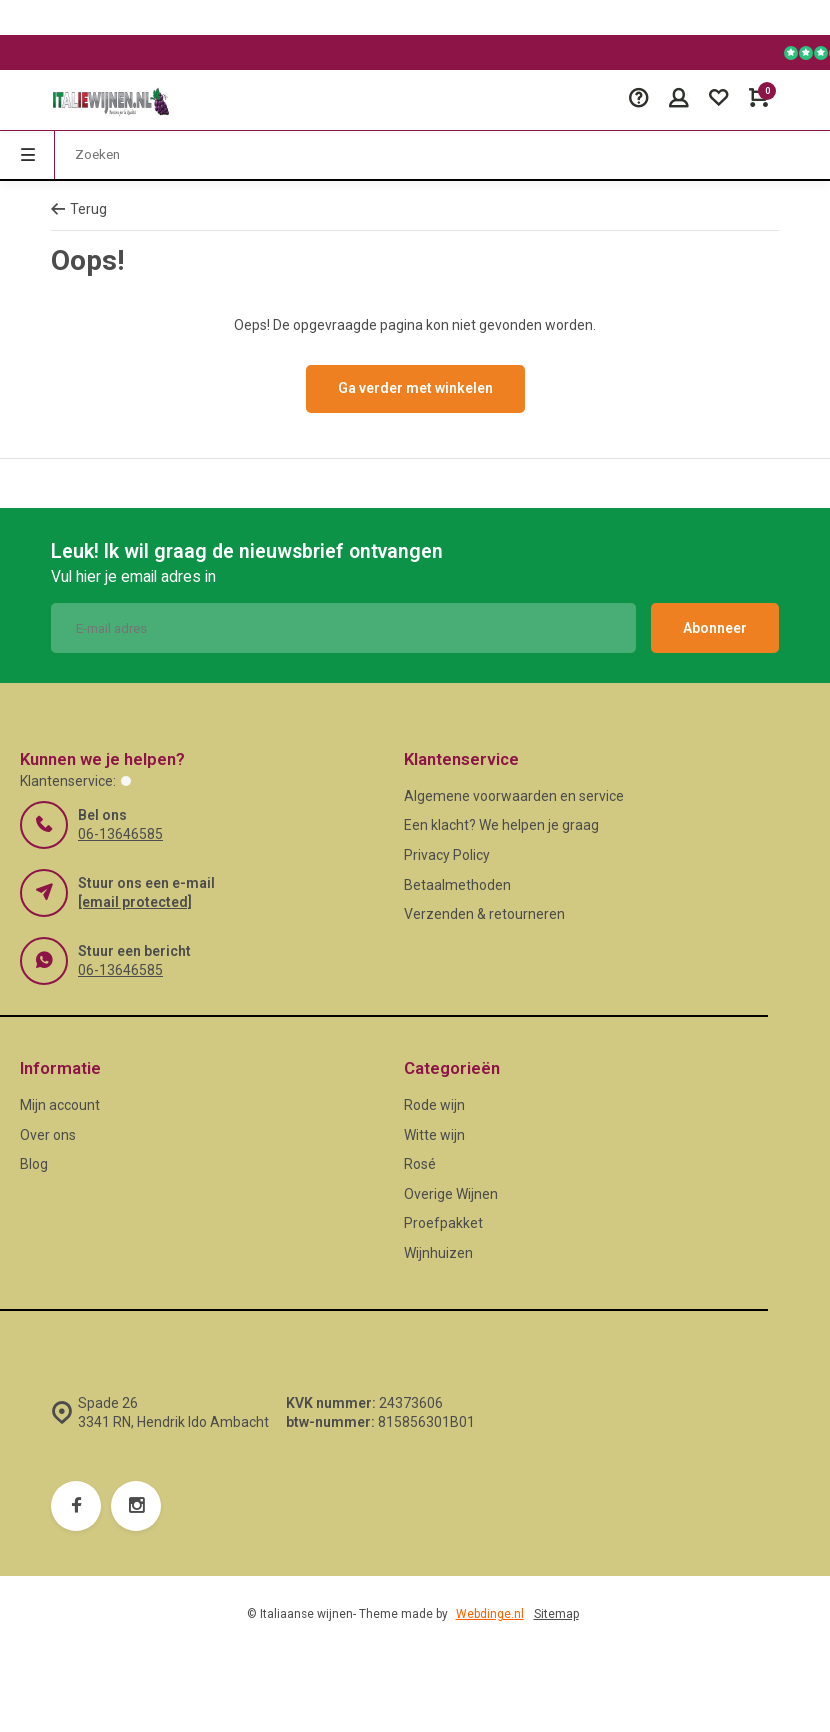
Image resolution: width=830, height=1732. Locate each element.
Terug (79, 209)
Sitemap (556, 1614)
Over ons (48, 1135)
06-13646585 (120, 834)
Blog (34, 1164)
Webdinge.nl (490, 1614)
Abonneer (715, 628)
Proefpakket (443, 1223)
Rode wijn (434, 1105)
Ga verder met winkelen (415, 388)
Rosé (420, 1164)
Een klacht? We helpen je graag (501, 825)
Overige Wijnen (451, 1194)
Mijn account (60, 1105)
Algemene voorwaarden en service (514, 796)
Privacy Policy (447, 855)
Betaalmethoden (457, 885)
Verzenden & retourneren (484, 914)
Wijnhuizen (438, 1253)
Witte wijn (434, 1135)
